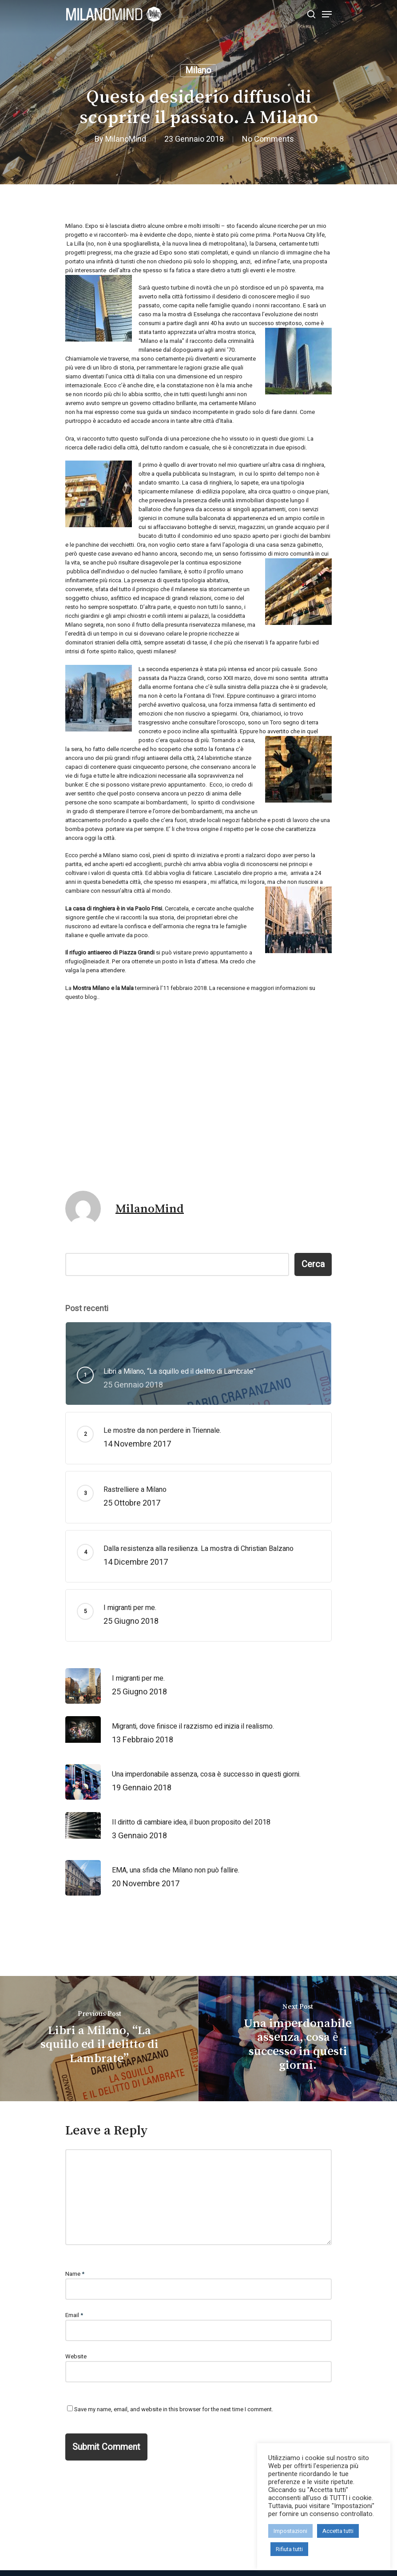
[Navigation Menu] (327, 14)
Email (74, 2315)
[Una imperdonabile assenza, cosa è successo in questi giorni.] (297, 2038)
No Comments (268, 139)
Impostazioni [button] (290, 2531)
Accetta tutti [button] (337, 2531)
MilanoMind (125, 139)
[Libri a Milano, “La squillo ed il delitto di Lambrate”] (99, 2038)
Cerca (313, 1264)
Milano (198, 70)
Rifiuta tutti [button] (289, 2549)
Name (74, 2274)
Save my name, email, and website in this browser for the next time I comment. (173, 2409)
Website (76, 2356)
